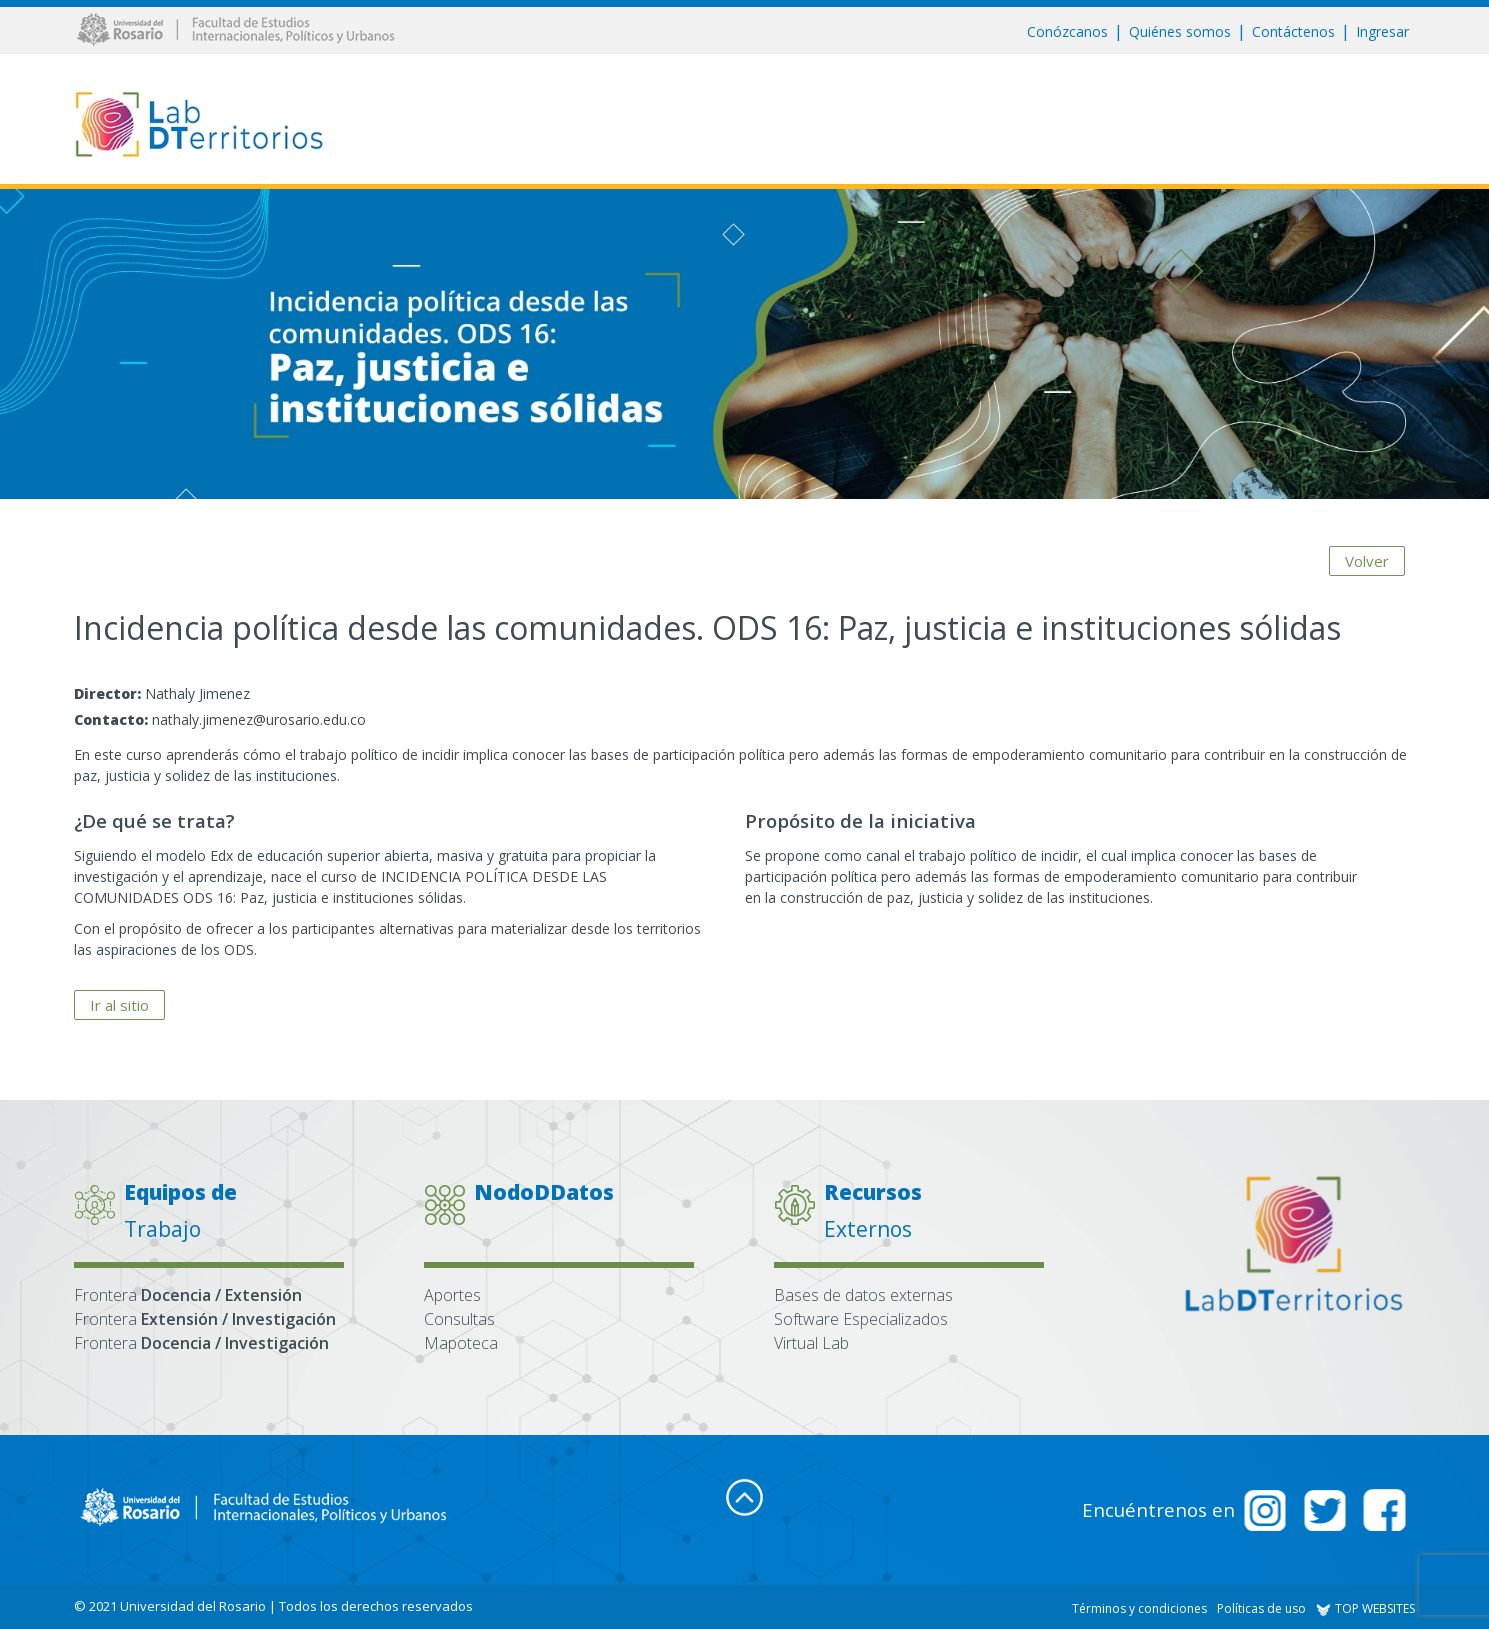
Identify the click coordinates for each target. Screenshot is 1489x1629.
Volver (1367, 559)
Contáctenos (1293, 31)
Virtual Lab (811, 1343)
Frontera (188, 1295)
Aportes (452, 1295)
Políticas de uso (1261, 1608)
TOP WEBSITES (1365, 1608)
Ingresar (1382, 31)
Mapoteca (461, 1343)
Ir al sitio (119, 1005)
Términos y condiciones (1139, 1608)
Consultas (459, 1319)
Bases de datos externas (863, 1295)
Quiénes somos (1180, 31)
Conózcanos (1067, 31)
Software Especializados (861, 1319)
